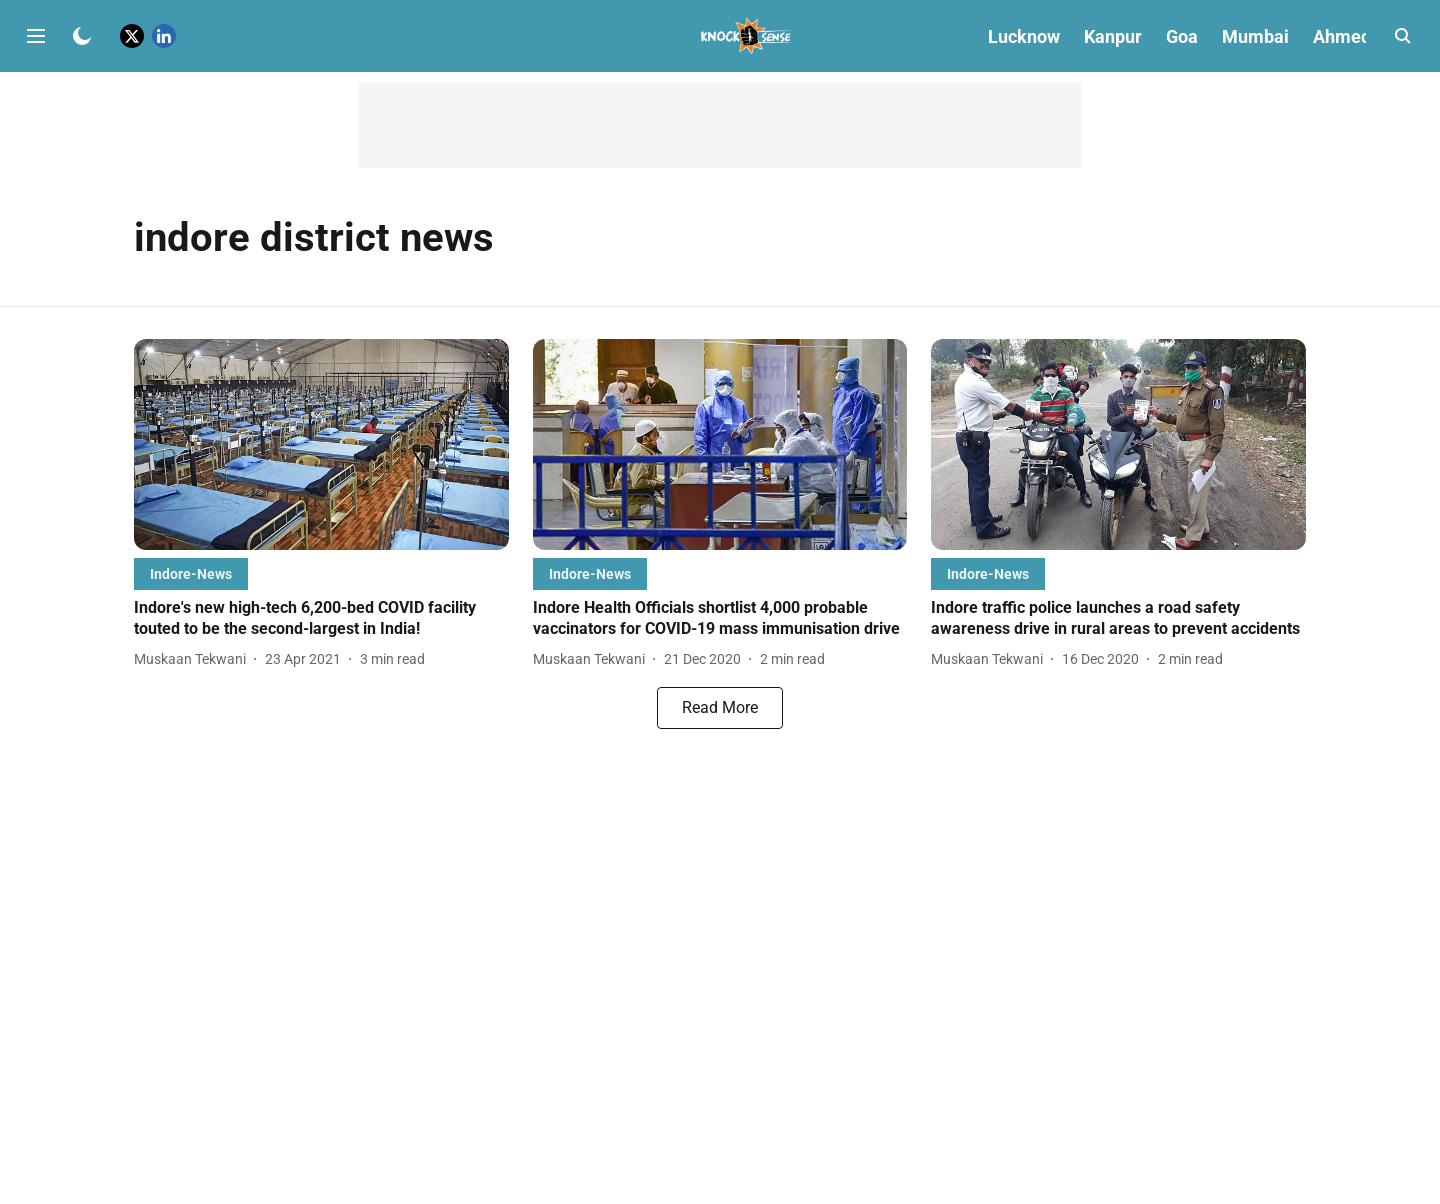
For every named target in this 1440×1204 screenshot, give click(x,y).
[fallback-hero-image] (321, 444)
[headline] (321, 619)
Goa (1182, 36)
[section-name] (191, 573)
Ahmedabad (1362, 36)
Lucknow (1024, 36)
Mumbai (1255, 36)
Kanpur (1113, 36)
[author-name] (194, 659)
